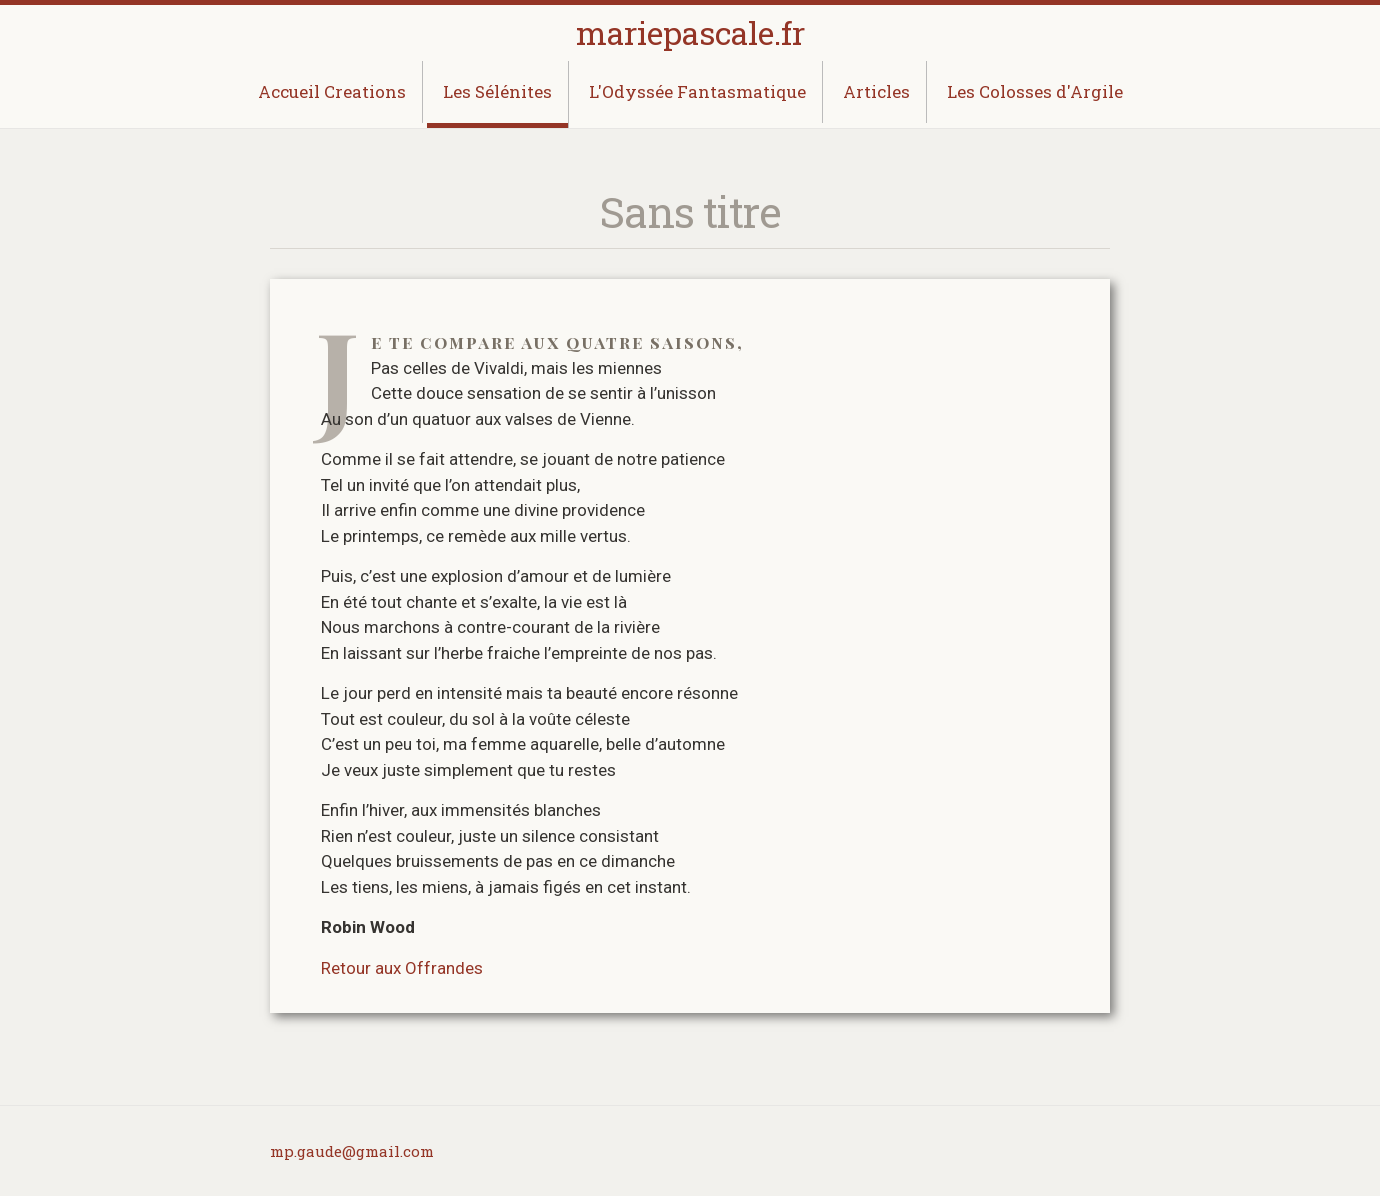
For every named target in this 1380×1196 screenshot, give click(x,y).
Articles (876, 91)
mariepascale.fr (690, 32)
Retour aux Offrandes (402, 968)
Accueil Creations (332, 91)
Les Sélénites (497, 91)
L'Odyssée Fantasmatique (697, 91)
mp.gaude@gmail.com (352, 1151)
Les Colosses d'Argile (1035, 91)
